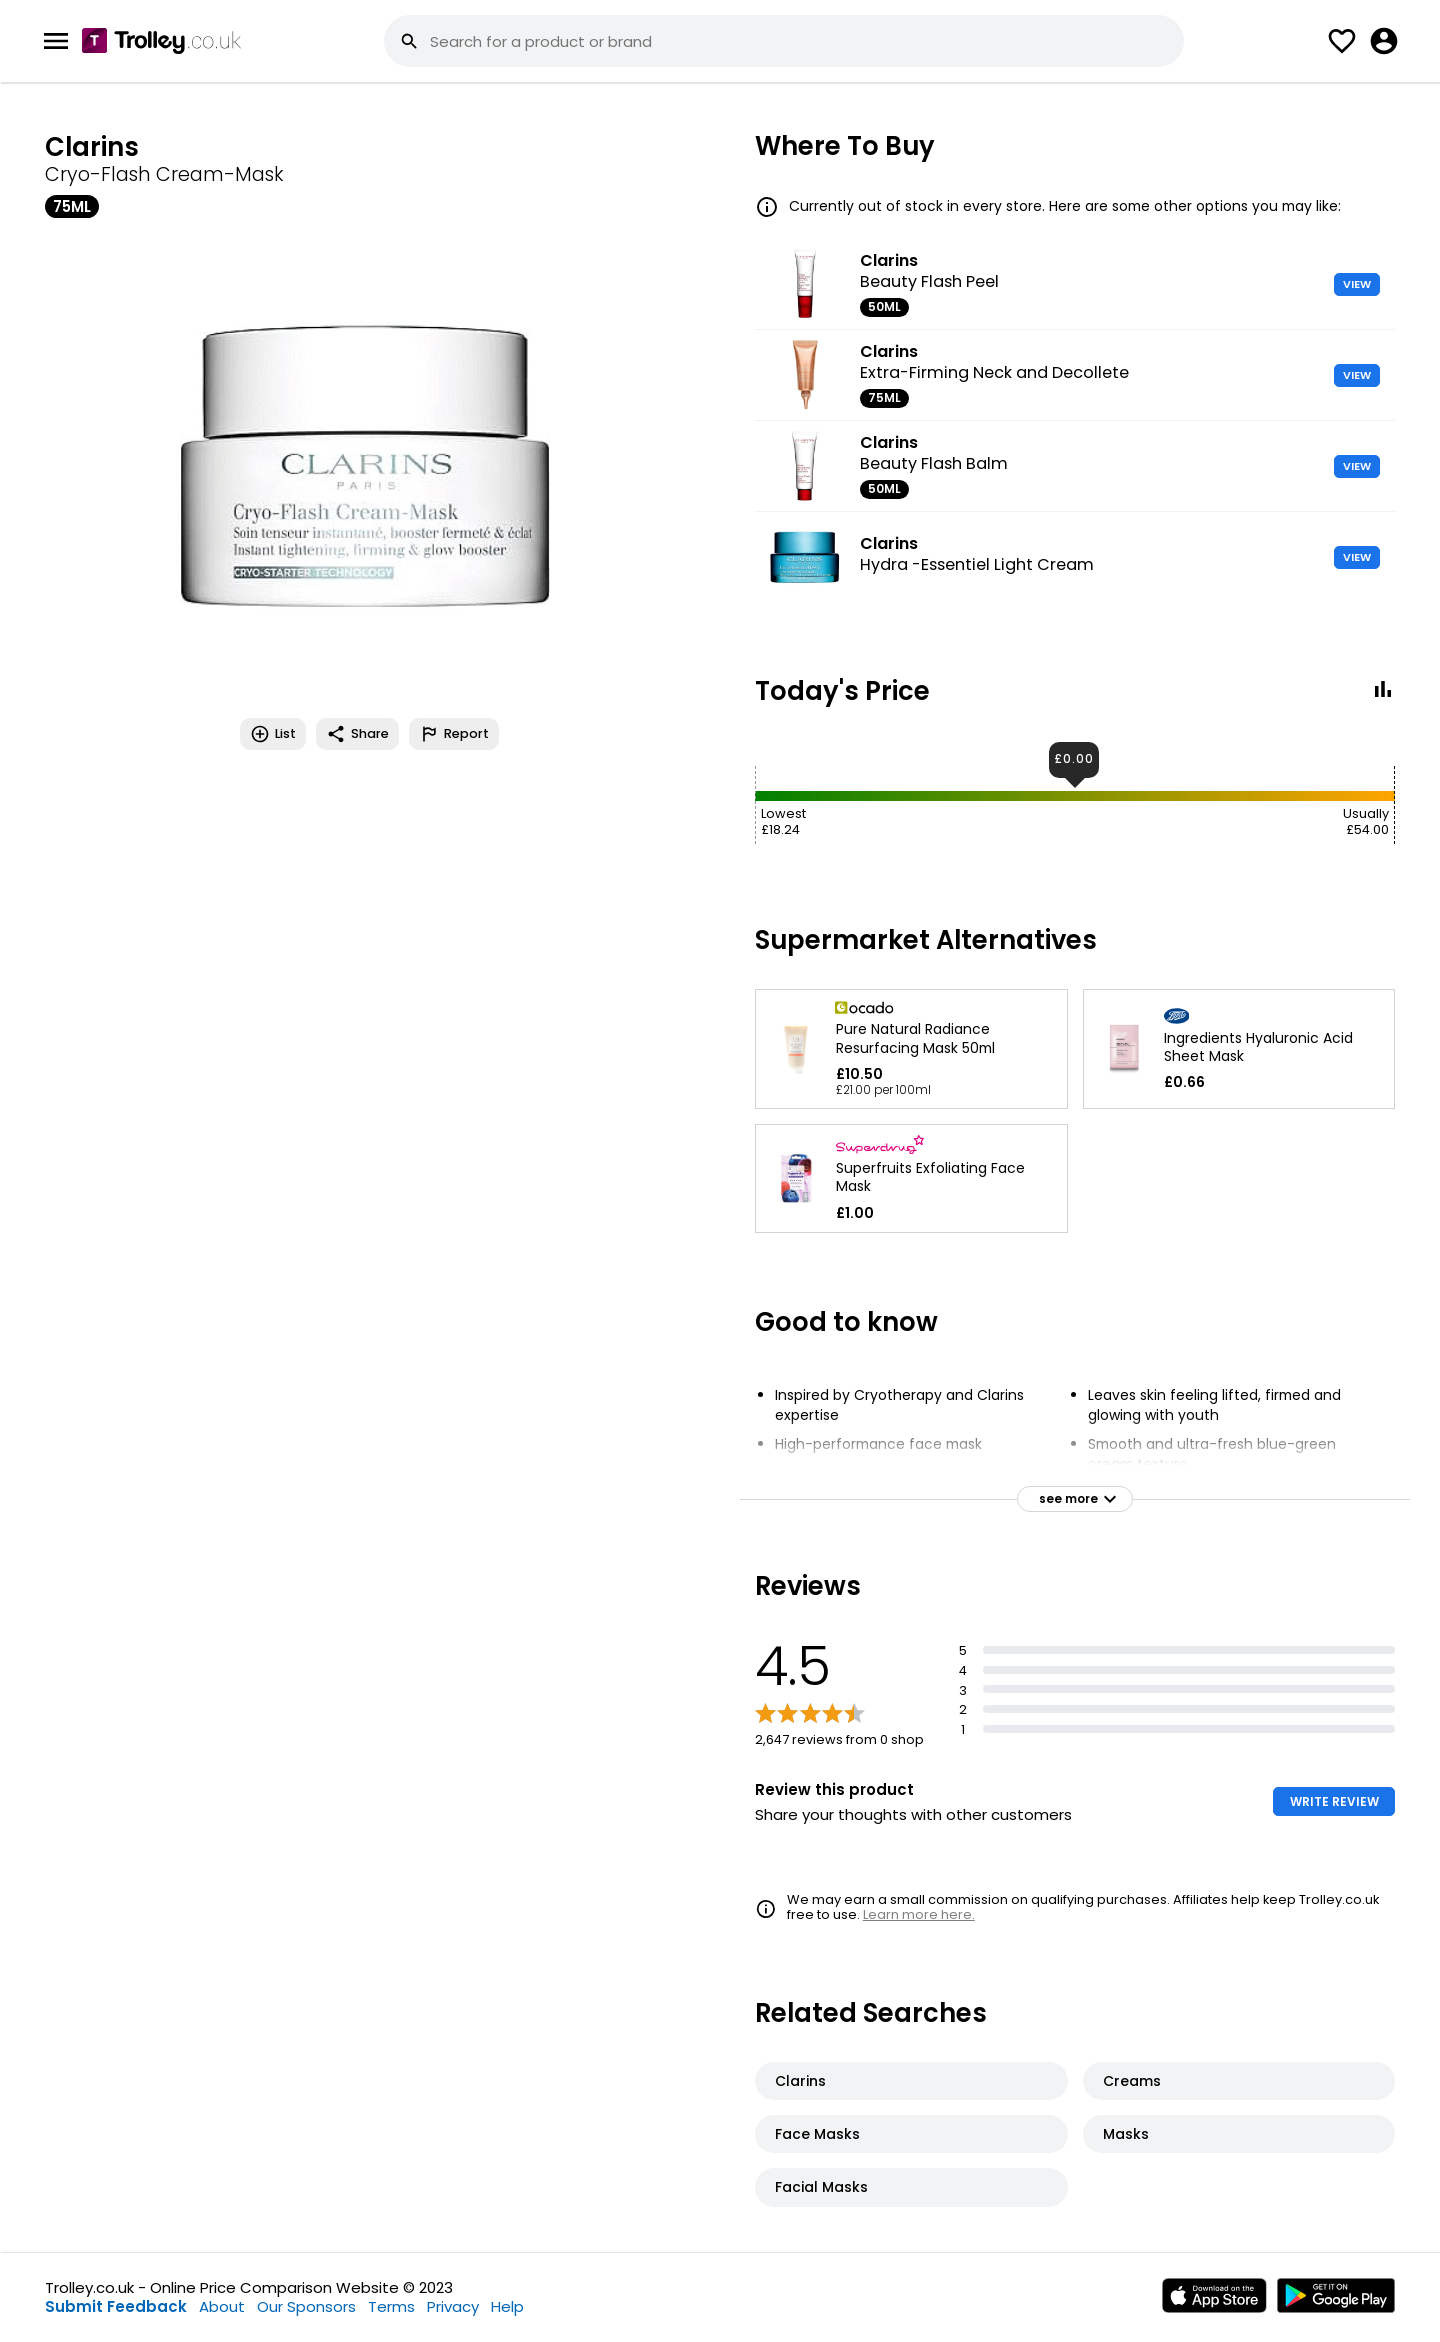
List (273, 734)
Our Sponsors (306, 2306)
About (222, 2306)
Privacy (453, 2306)
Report (454, 734)
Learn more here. (919, 1914)
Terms (391, 2306)
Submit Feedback (116, 2306)
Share (357, 734)
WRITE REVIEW (1334, 1801)
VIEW (1357, 284)
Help (507, 2306)
